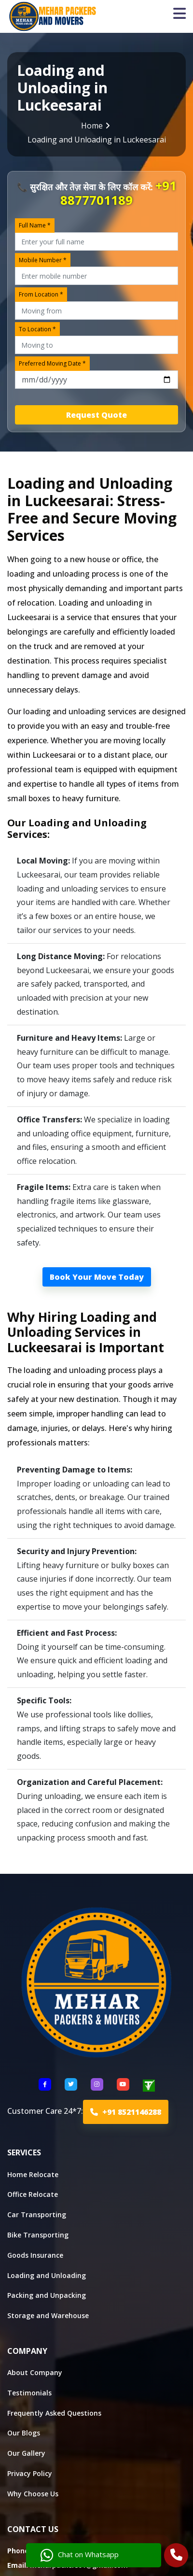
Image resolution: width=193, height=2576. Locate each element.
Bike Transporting (38, 2234)
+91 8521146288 (125, 2112)
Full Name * (35, 225)
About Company (34, 2372)
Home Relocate (32, 2174)
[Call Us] (176, 2556)
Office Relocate (32, 2194)
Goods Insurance (35, 2255)
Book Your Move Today (97, 1277)
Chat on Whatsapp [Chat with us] (80, 2555)
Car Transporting (36, 2214)
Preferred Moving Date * (52, 363)
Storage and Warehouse (48, 2315)
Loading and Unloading (46, 2275)
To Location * (37, 329)
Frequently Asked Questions (54, 2413)
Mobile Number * (43, 260)
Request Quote (96, 415)
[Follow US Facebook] (45, 2084)
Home (92, 125)
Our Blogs (23, 2432)
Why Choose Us (32, 2493)
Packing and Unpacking (46, 2295)
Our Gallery (26, 2453)
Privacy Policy (29, 2473)
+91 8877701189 (118, 193)
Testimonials (29, 2392)
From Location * (41, 294)
